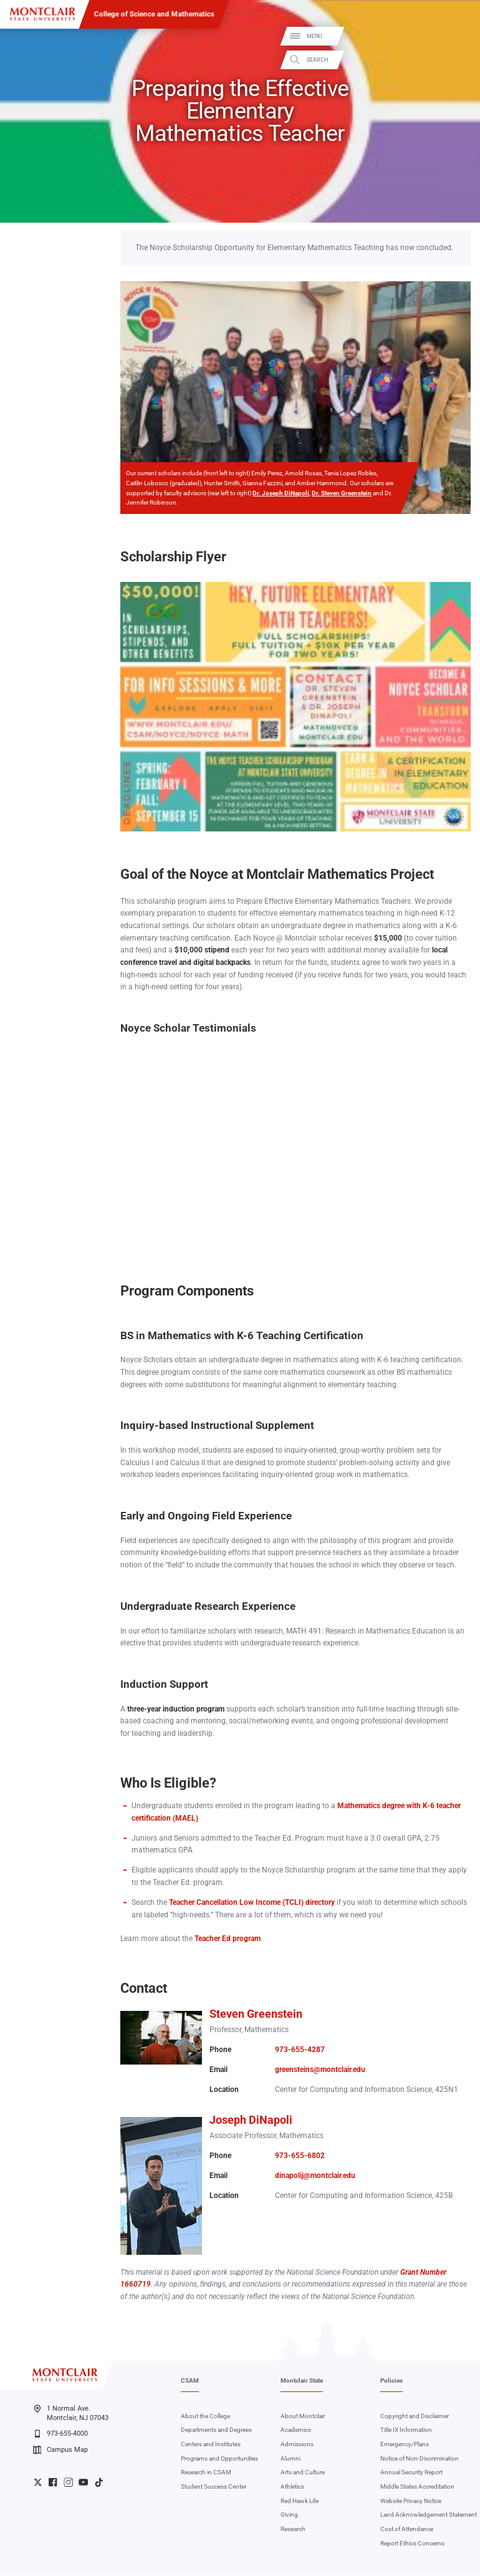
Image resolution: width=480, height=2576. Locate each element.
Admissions (297, 2445)
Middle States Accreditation (417, 2487)
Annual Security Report (411, 2474)
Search (460, 60)
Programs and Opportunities (219, 2459)
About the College (205, 2417)
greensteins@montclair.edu (320, 2070)
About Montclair (303, 2417)
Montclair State (302, 2381)
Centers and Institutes (211, 2445)
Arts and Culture (303, 2474)
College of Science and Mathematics (154, 13)
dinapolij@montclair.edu (315, 2176)
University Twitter (37, 2483)
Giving (289, 2516)
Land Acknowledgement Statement (428, 2516)
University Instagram (68, 2483)
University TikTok (98, 2483)
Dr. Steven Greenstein (342, 493)
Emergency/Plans (404, 2445)
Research (293, 2530)
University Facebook (52, 2483)
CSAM (190, 2381)
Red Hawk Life (300, 2502)
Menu (457, 35)
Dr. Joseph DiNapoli (280, 493)
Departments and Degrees (216, 2431)
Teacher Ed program (227, 1939)
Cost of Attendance (406, 2530)
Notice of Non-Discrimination (419, 2459)
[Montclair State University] (42, 14)
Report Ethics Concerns (412, 2544)
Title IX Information (406, 2431)
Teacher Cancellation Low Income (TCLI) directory (252, 1903)
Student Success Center (213, 2487)
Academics (296, 2431)
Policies (391, 2381)
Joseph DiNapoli (250, 2121)
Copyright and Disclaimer (414, 2417)
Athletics (292, 2487)
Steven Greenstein (255, 2015)
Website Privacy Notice (410, 2502)
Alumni (290, 2459)
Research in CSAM (206, 2474)
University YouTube (83, 2483)
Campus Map (60, 2451)
